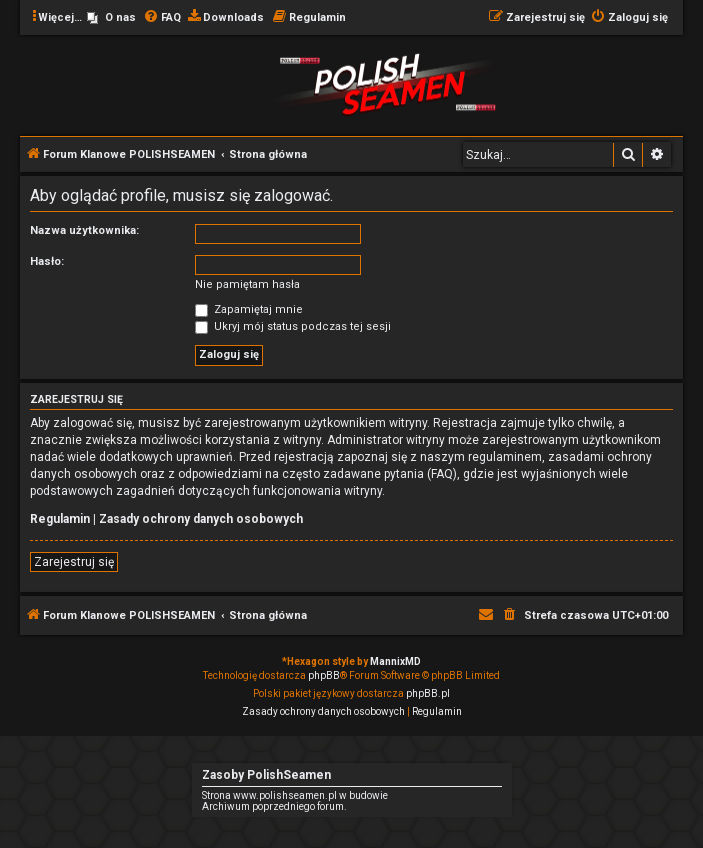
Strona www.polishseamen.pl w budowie (295, 795)
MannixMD (395, 661)
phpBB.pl (428, 693)
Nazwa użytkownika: (84, 230)
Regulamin (60, 519)
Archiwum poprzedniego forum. (274, 806)
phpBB (324, 675)
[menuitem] (111, 18)
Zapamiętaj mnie (249, 309)
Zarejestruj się (74, 562)
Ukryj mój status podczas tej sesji (293, 326)
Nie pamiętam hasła (247, 284)
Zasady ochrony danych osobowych (201, 519)
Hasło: (47, 261)
